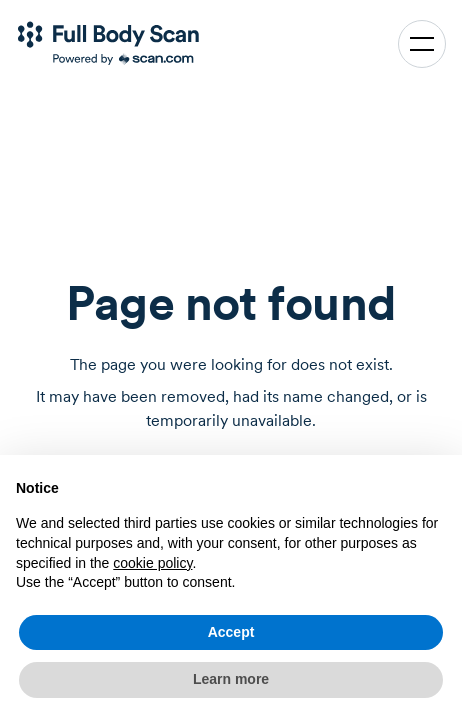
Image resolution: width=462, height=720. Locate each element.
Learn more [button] (231, 679)
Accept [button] (231, 632)
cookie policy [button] (152, 563)
